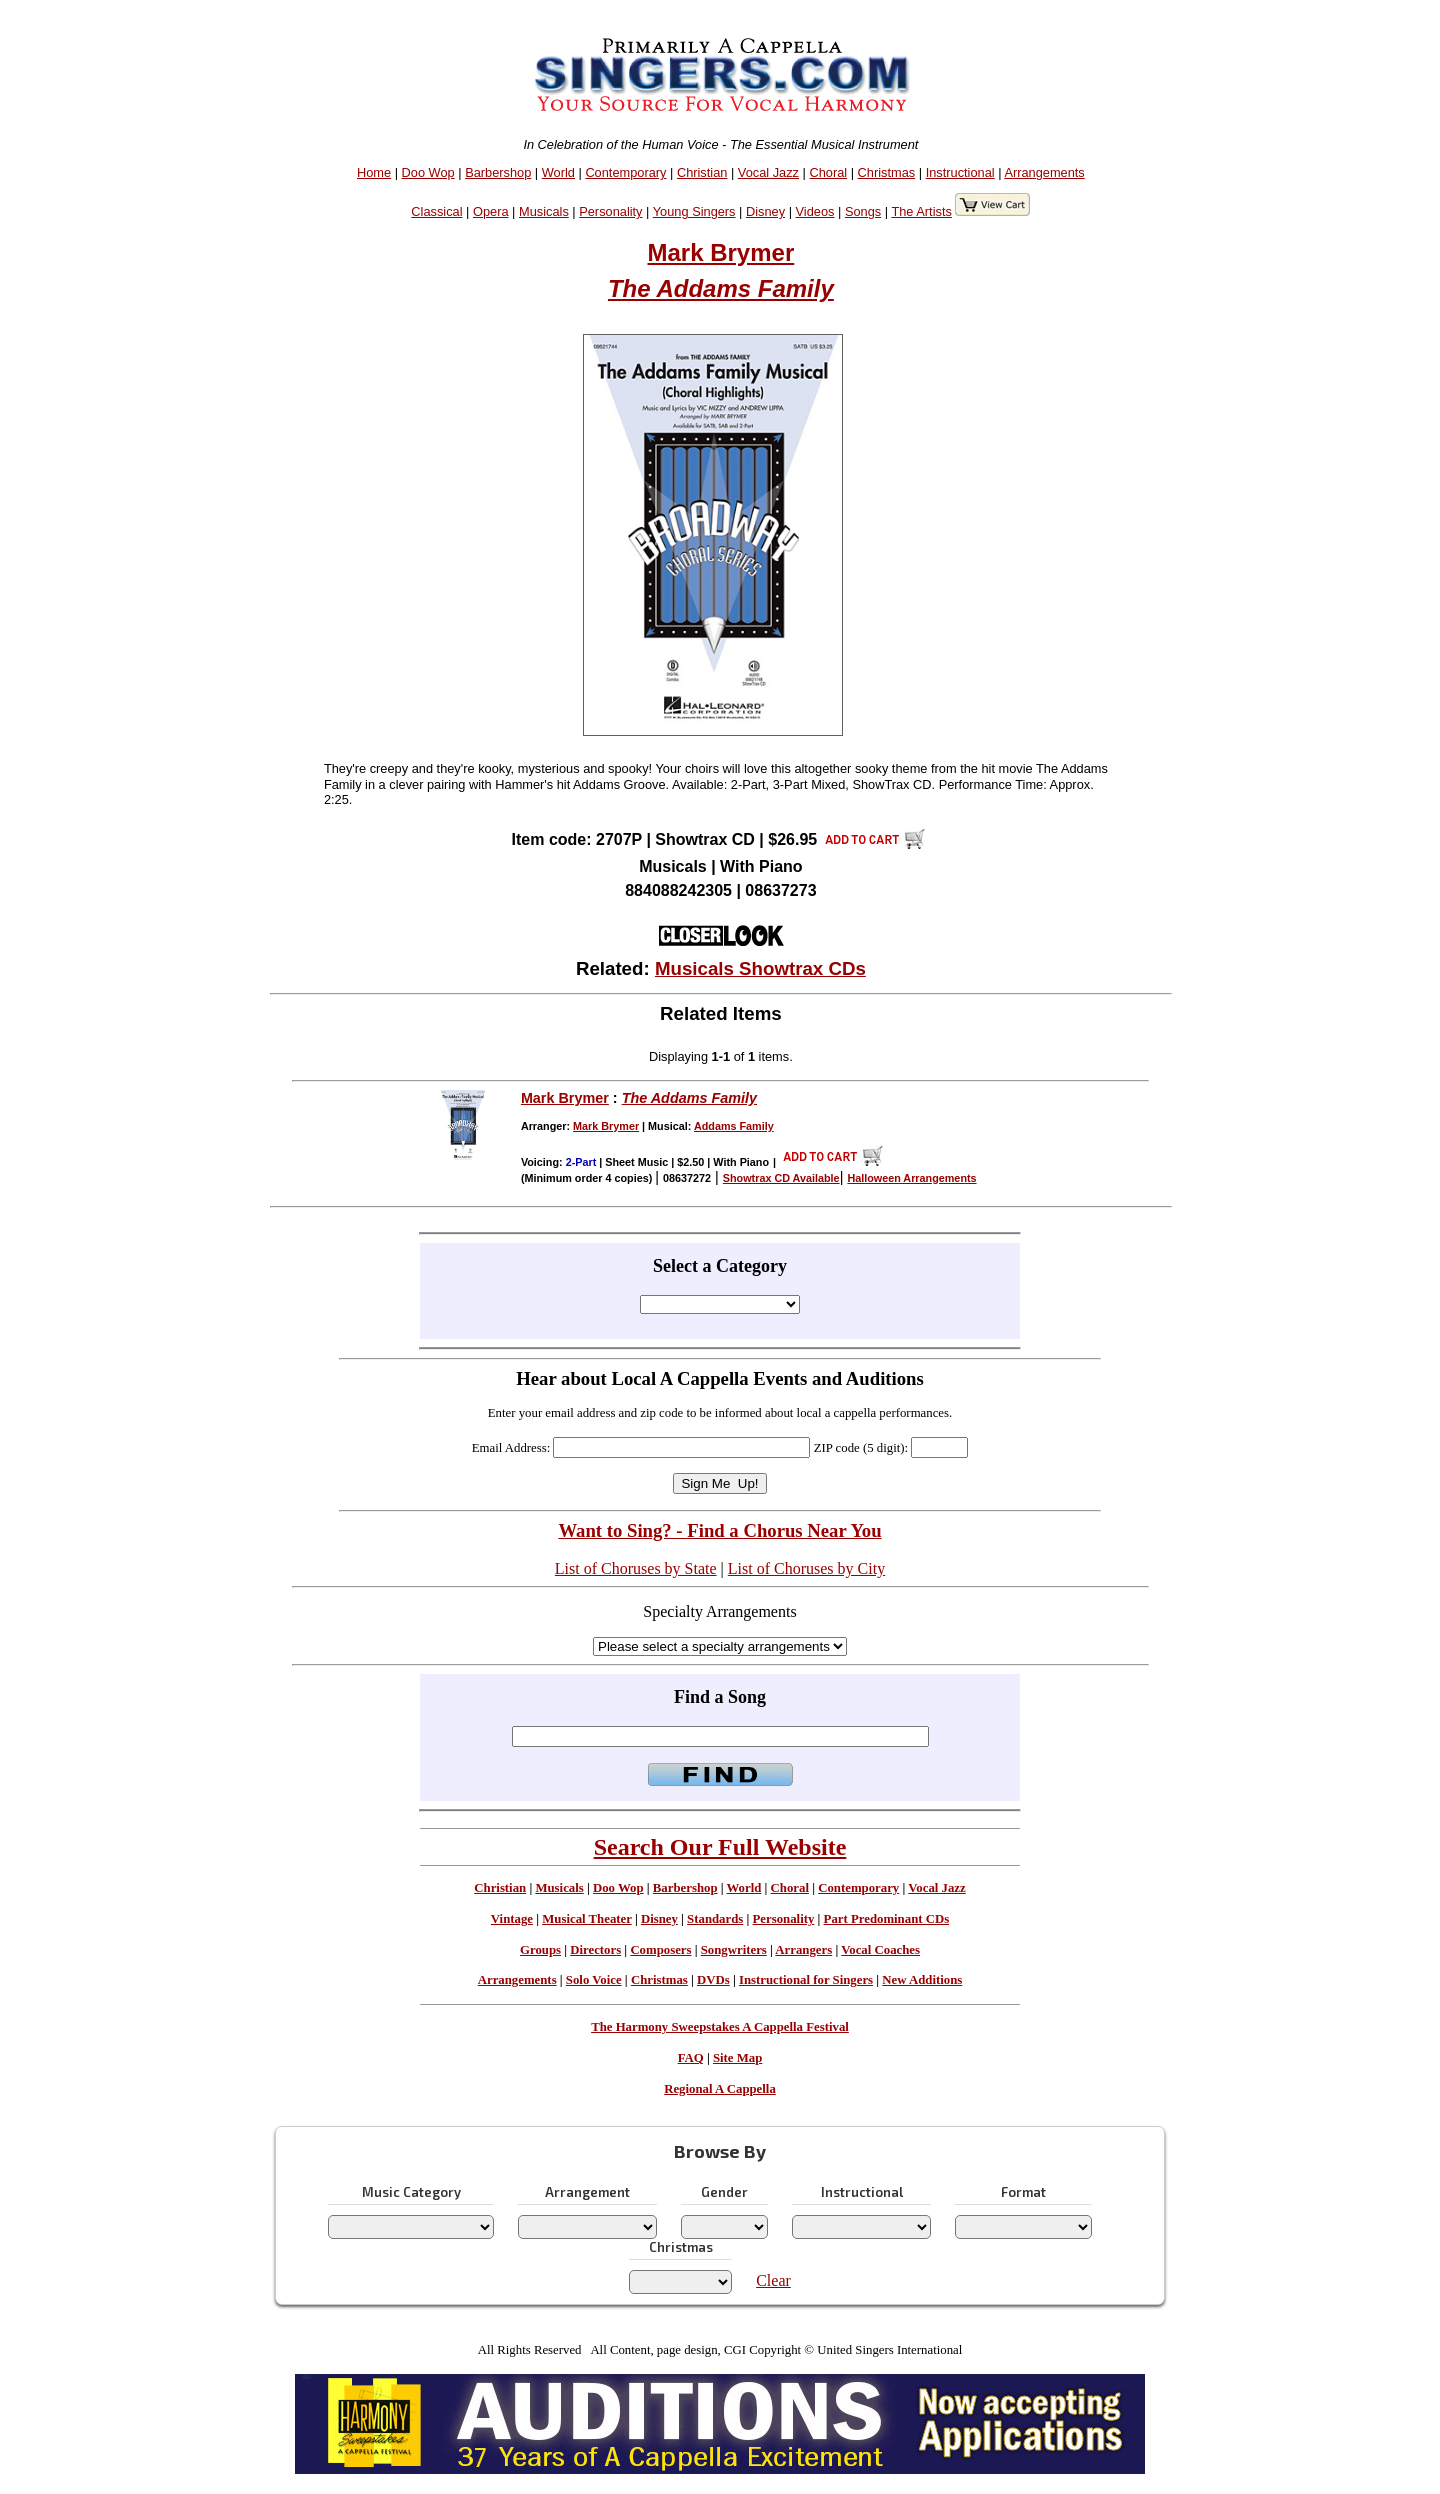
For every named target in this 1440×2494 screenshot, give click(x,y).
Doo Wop (428, 172)
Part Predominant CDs (887, 1919)
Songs (863, 211)
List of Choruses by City (806, 1568)
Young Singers (694, 211)
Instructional (960, 172)
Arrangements (1044, 172)
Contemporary (625, 172)
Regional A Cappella (720, 2089)
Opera (491, 211)
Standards (715, 1919)
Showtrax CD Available (781, 1178)
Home (374, 172)
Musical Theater (586, 1919)
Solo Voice (594, 1980)
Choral (828, 172)
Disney (765, 211)
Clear (773, 2280)
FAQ (691, 2058)
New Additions (922, 1980)
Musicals (544, 211)
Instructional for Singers (806, 1980)
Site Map (737, 2058)
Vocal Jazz (768, 172)
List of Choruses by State (636, 1568)
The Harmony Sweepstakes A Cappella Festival (720, 2027)
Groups (540, 1950)
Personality (610, 211)
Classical (436, 211)
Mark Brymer (721, 252)
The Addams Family (721, 288)
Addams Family (734, 1126)
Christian (702, 172)
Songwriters (734, 1950)
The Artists (921, 211)
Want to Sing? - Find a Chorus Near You (719, 1530)
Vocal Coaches (880, 1950)
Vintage (512, 1919)
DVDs (713, 1980)
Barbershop (498, 172)
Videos (815, 211)
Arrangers (803, 1950)
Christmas (887, 172)
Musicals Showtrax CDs (760, 968)
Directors (595, 1950)
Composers (660, 1950)
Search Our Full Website (720, 1847)
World (558, 172)
